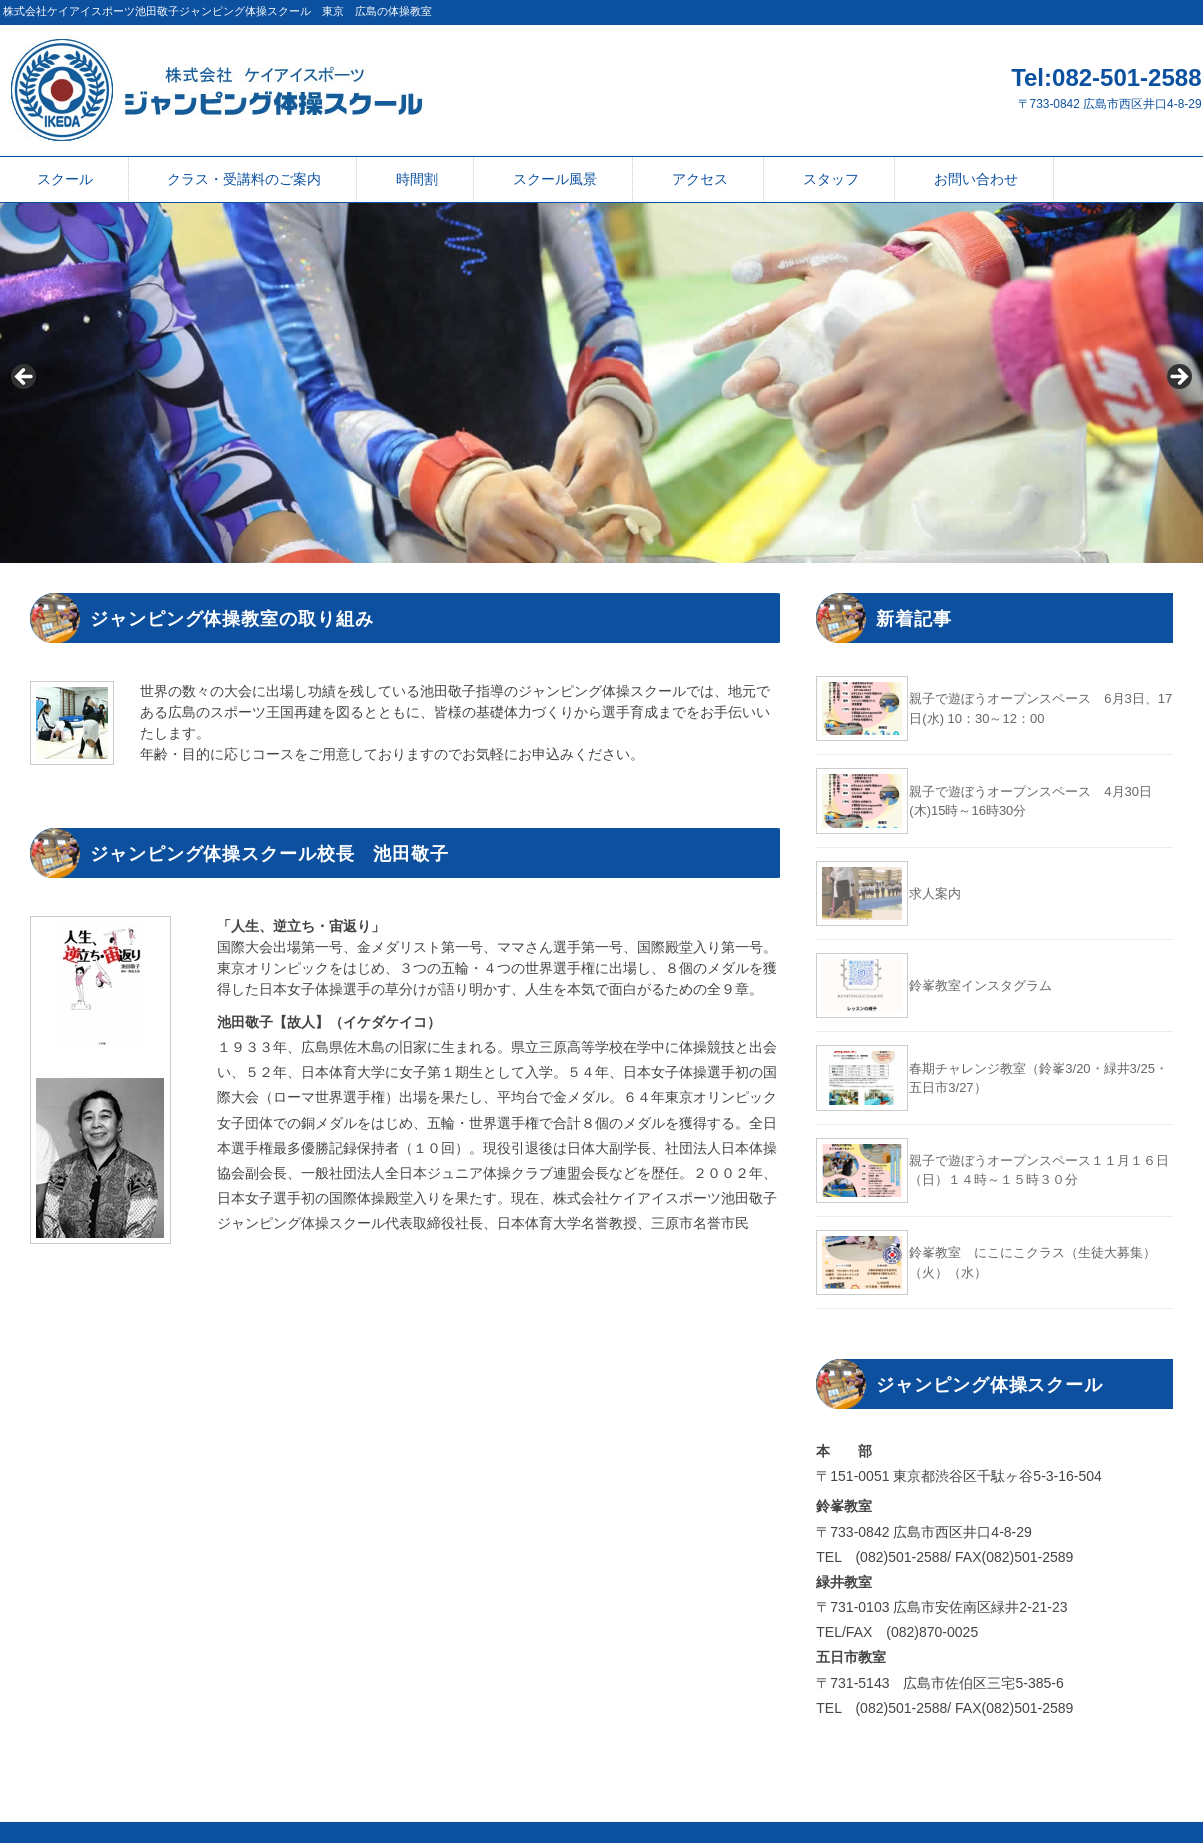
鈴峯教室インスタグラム (980, 985)
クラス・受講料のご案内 (244, 179)
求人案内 (935, 893)
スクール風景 (555, 179)
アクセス (700, 179)
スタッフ (831, 179)
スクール (65, 179)
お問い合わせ (976, 179)
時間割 (417, 179)
